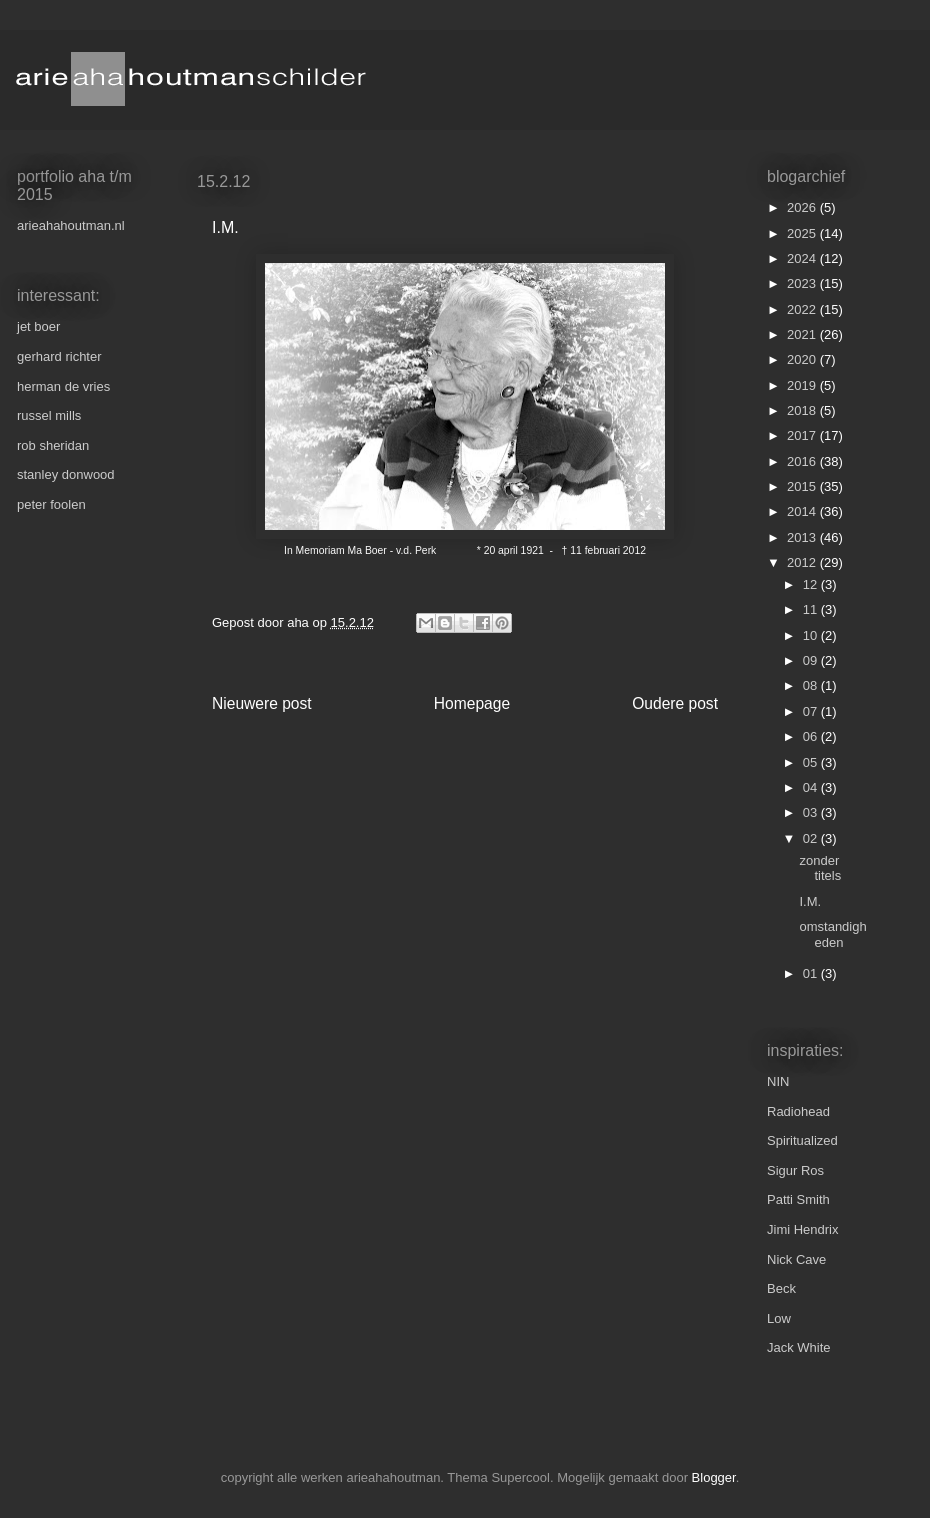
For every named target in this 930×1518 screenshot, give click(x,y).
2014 (803, 511)
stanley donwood (66, 474)
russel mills (49, 415)
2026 (803, 207)
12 (812, 584)
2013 (803, 537)
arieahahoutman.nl (71, 225)
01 (812, 973)
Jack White (799, 1347)
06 (812, 736)
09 (812, 660)
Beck (781, 1288)
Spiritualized (802, 1140)
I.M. (810, 901)
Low (779, 1318)
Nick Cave (796, 1259)
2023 (803, 283)
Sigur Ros (795, 1170)
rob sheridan (53, 445)
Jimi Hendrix (803, 1229)
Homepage (472, 703)
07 (812, 711)
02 (812, 838)
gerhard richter (59, 356)
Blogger (714, 1477)
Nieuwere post (262, 703)
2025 (803, 233)
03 (812, 812)
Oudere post (675, 703)
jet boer (38, 326)
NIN (778, 1081)
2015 (803, 486)
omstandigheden (832, 934)
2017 (803, 435)
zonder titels (820, 868)
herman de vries (63, 386)
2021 (803, 334)
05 (812, 762)
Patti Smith (798, 1199)
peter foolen (51, 504)
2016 (803, 461)
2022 (803, 309)
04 (812, 787)
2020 (803, 359)
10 (812, 635)
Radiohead (798, 1111)
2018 (803, 410)
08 (812, 685)
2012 (803, 562)
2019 (803, 385)
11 (812, 609)
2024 (803, 258)
